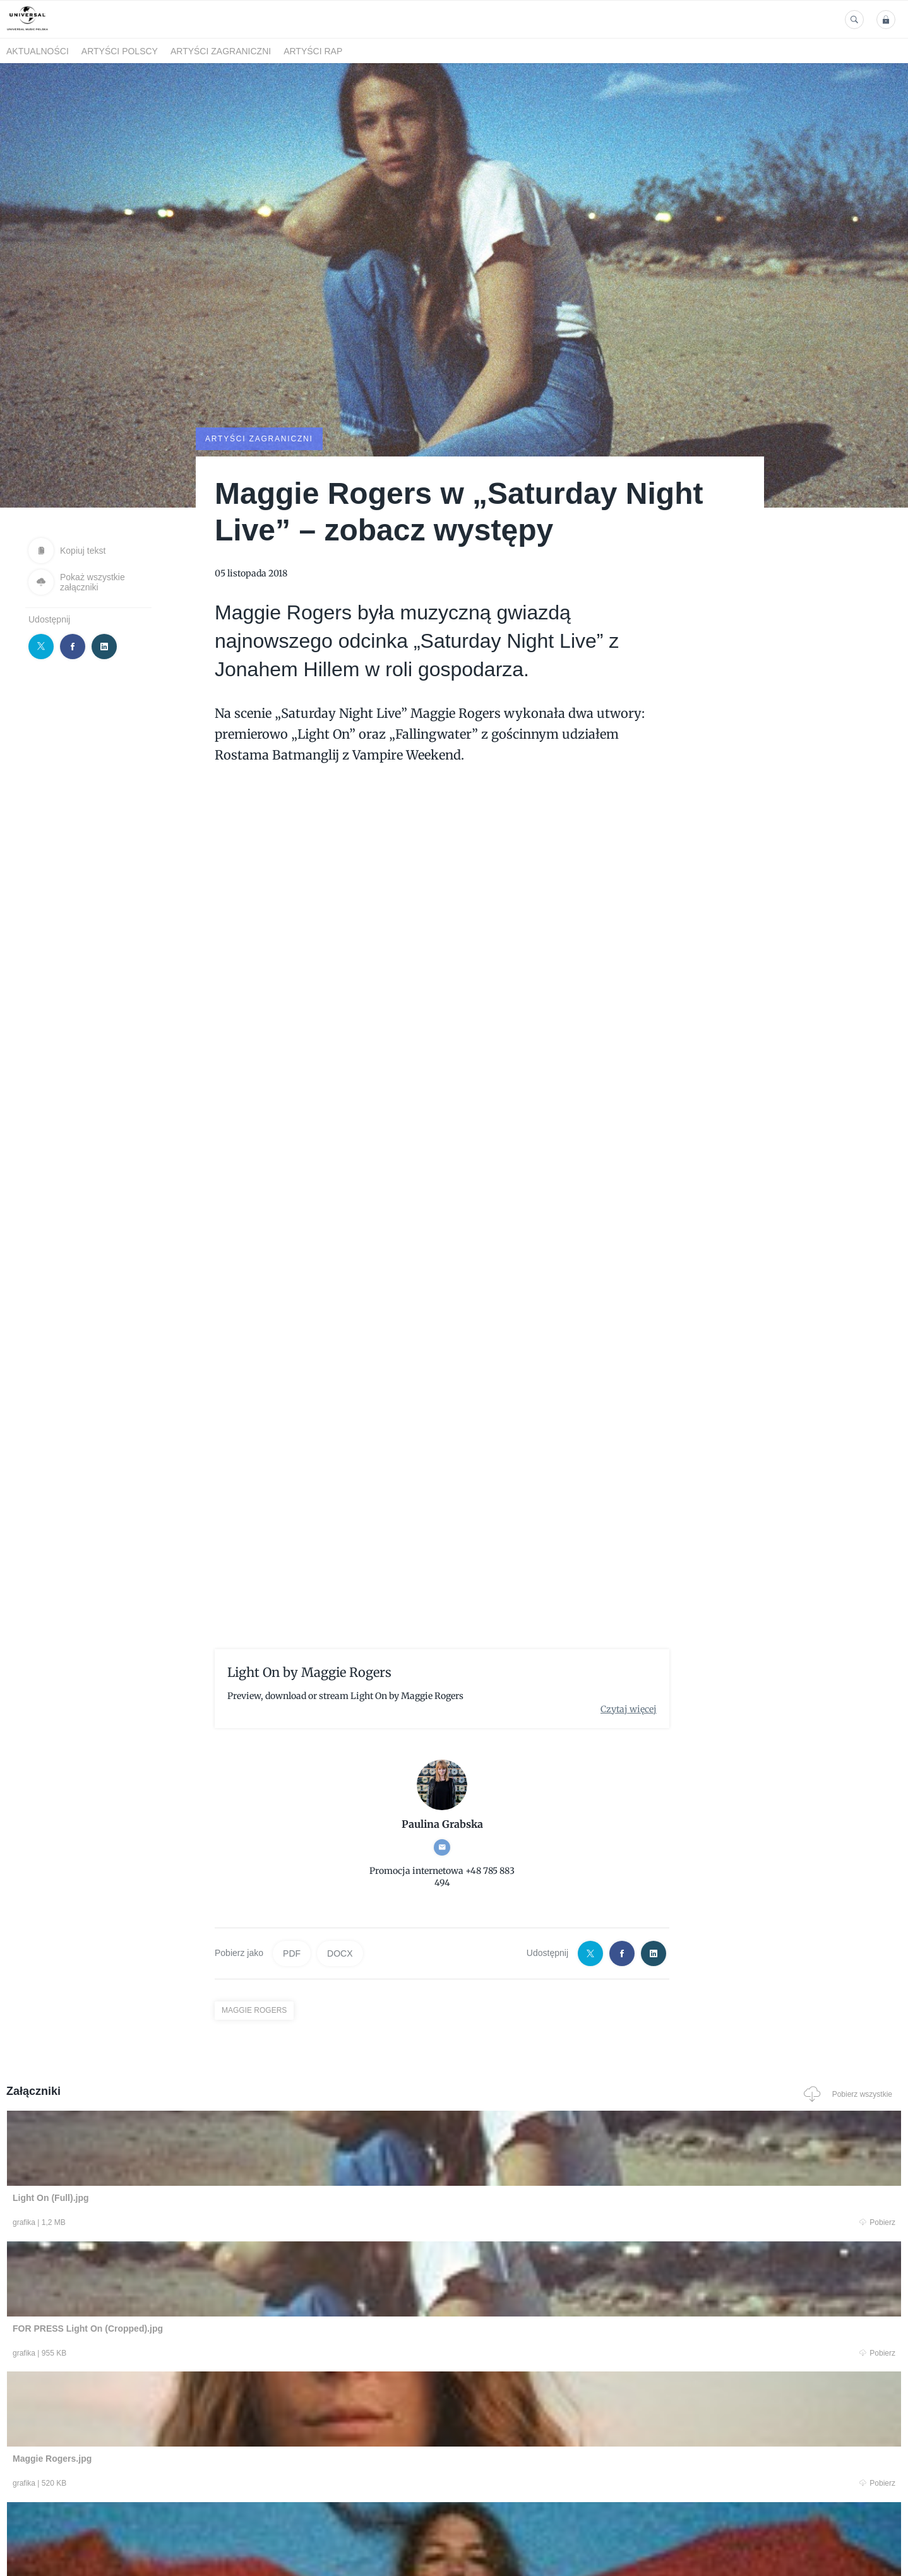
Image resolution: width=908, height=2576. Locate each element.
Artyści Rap (313, 51)
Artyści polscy (119, 51)
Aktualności (37, 51)
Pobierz (197, 2223)
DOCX (339, 1952)
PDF (292, 1952)
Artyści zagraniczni (220, 51)
